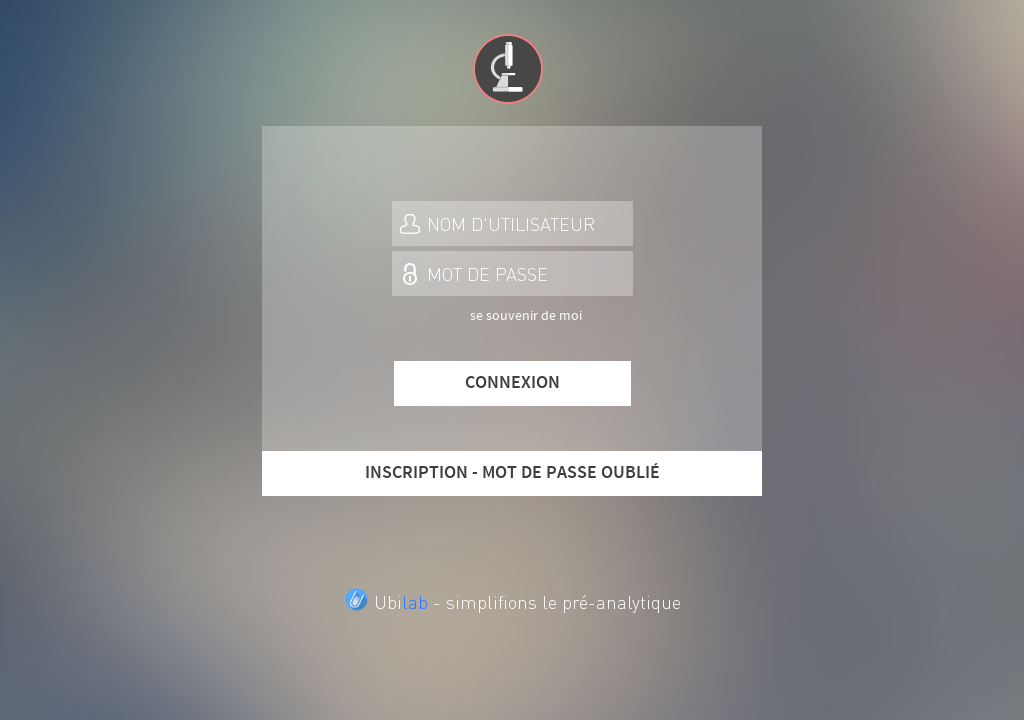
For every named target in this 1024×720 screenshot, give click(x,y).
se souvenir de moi (526, 316)
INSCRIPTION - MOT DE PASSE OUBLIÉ (512, 473)
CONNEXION (512, 383)
